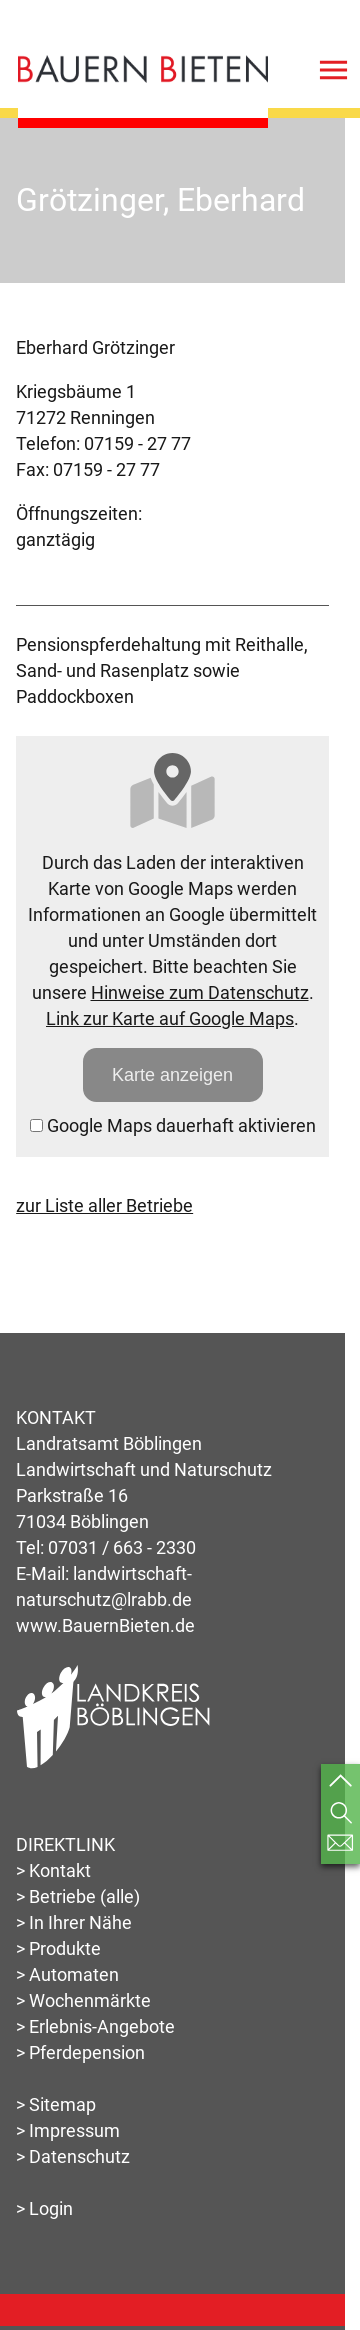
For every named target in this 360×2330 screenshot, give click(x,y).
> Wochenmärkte (83, 2000)
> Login (44, 2208)
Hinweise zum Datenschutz (200, 992)
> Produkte (58, 1948)
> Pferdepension (80, 2052)
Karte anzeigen (172, 1075)
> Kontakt (53, 1870)
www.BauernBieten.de (105, 1625)
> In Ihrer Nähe (74, 1922)
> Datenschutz (73, 2156)
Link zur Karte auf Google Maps (170, 1018)
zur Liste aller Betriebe (104, 1205)
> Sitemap (56, 2104)
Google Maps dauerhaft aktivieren (173, 1125)
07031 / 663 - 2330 (122, 1547)
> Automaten (67, 1974)
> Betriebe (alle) (78, 1896)
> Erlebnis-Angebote (95, 2026)
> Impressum (68, 2130)
